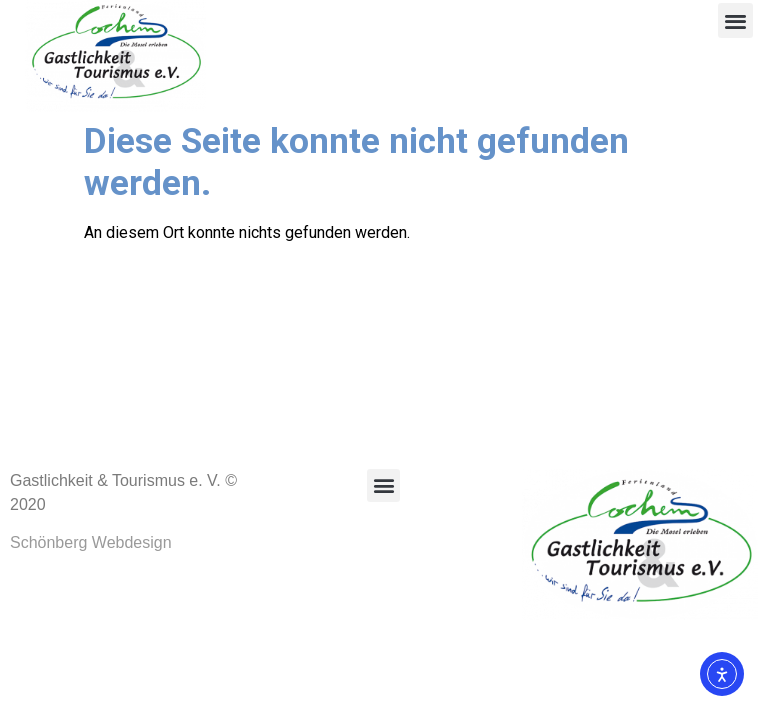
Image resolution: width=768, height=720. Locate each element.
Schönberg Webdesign (91, 542)
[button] (735, 20)
